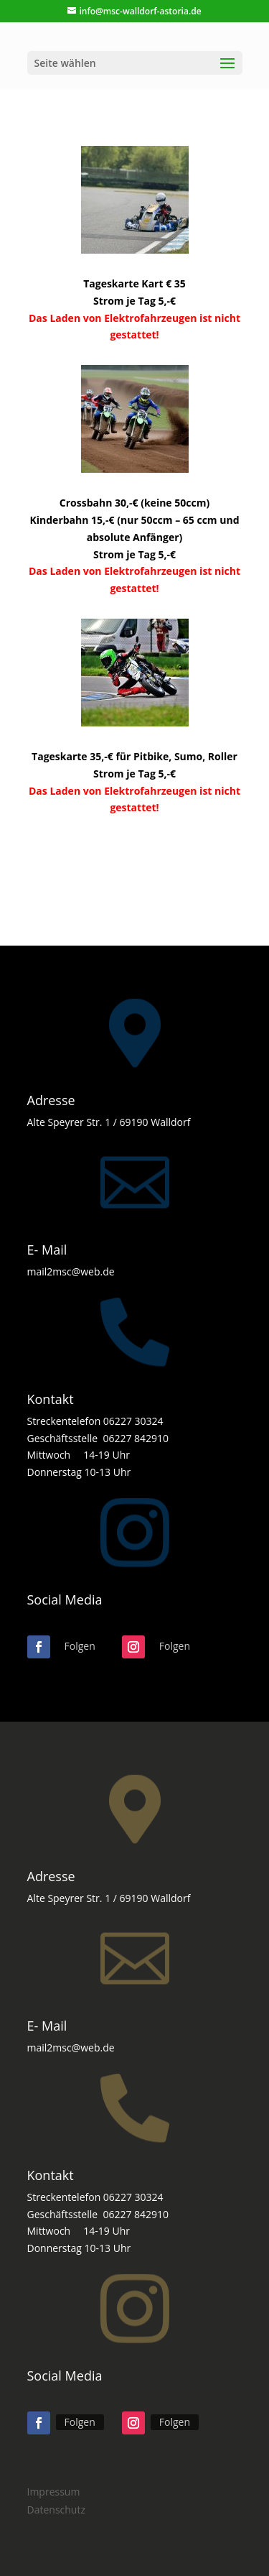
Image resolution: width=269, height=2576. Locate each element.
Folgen (80, 1646)
